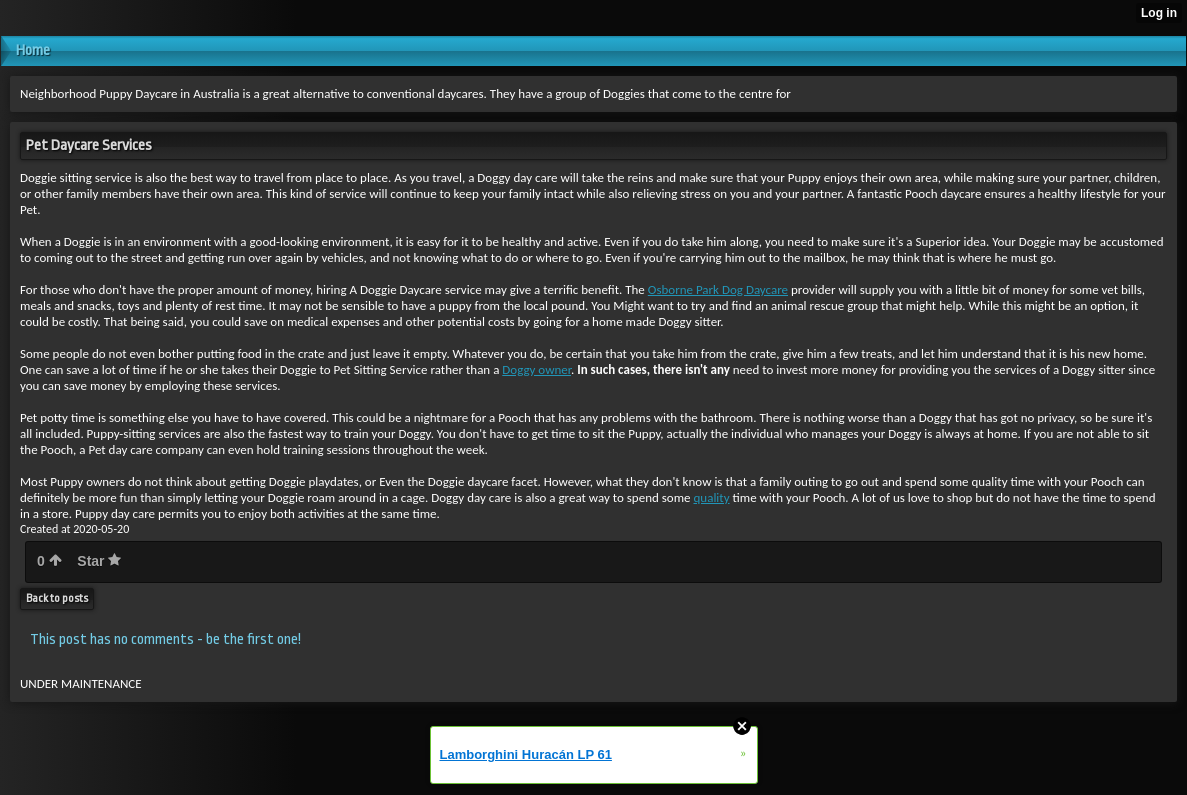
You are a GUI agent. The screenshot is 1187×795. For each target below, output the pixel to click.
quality (712, 497)
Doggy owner (536, 369)
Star (99, 561)
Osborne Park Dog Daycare (718, 289)
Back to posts (57, 598)
